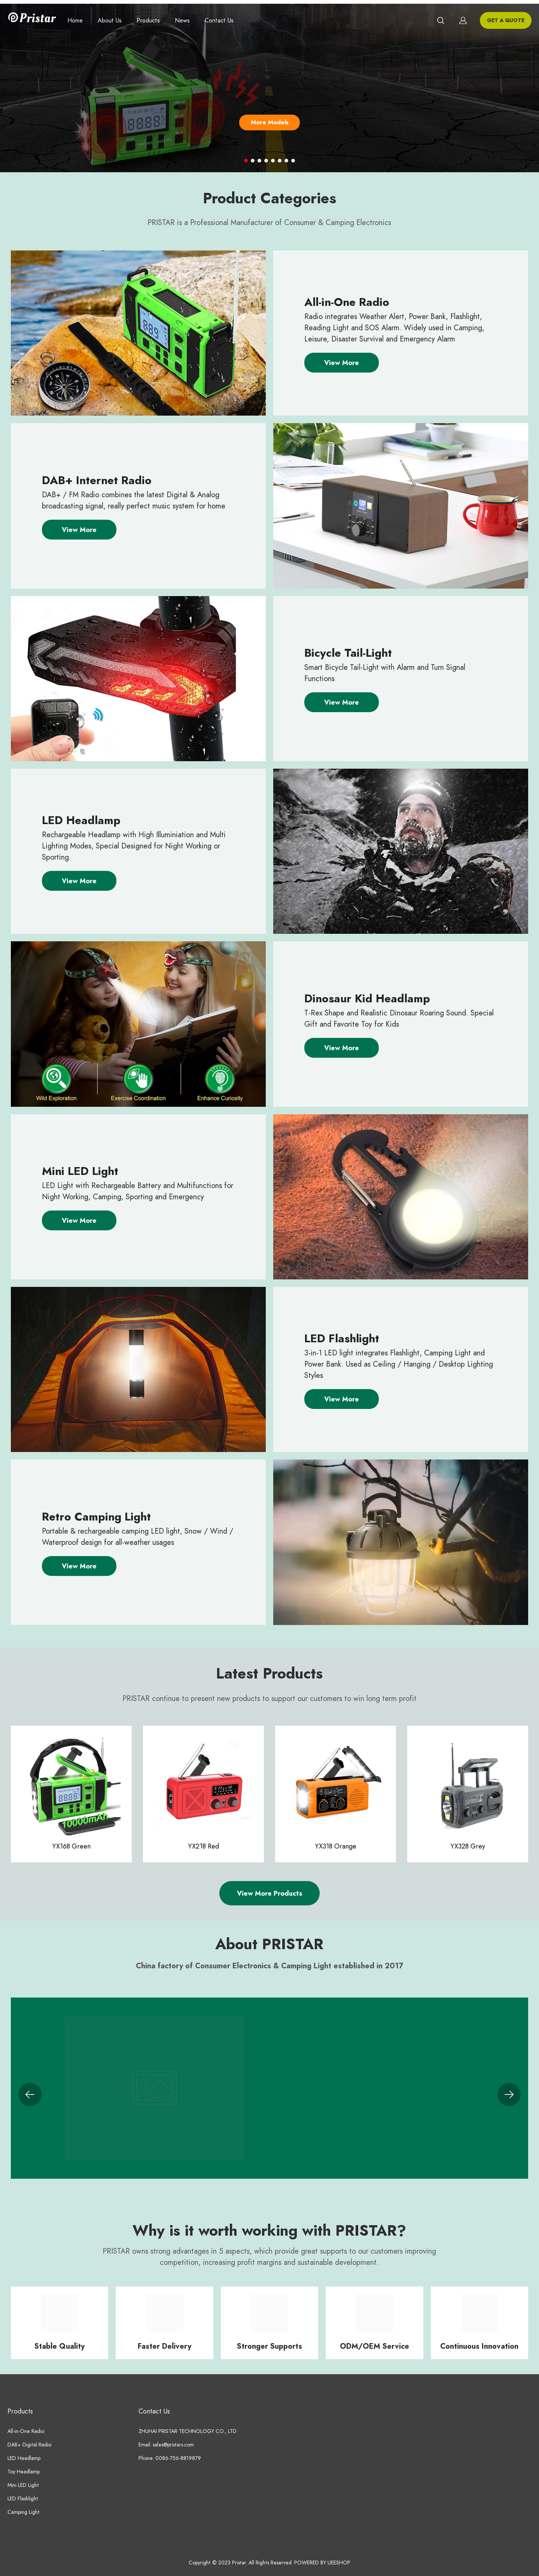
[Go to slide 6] (279, 160)
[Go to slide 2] (253, 160)
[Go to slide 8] (293, 160)
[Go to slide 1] (246, 160)
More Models (270, 122)
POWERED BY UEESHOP (322, 2562)
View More (341, 362)
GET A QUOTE (505, 20)
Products (148, 20)
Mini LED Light (23, 2485)
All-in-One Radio (25, 2431)
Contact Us (219, 20)
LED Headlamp (23, 2458)
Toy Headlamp (23, 2471)
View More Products (269, 1893)
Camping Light (23, 2512)
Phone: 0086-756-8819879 (169, 2458)
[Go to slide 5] (273, 160)
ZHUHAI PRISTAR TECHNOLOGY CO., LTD (187, 2431)
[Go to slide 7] (286, 160)
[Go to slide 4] (266, 160)
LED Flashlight (22, 2498)
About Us (110, 20)
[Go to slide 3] (259, 160)
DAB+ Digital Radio (29, 2444)
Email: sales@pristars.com (166, 2444)
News (182, 20)
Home (75, 20)
